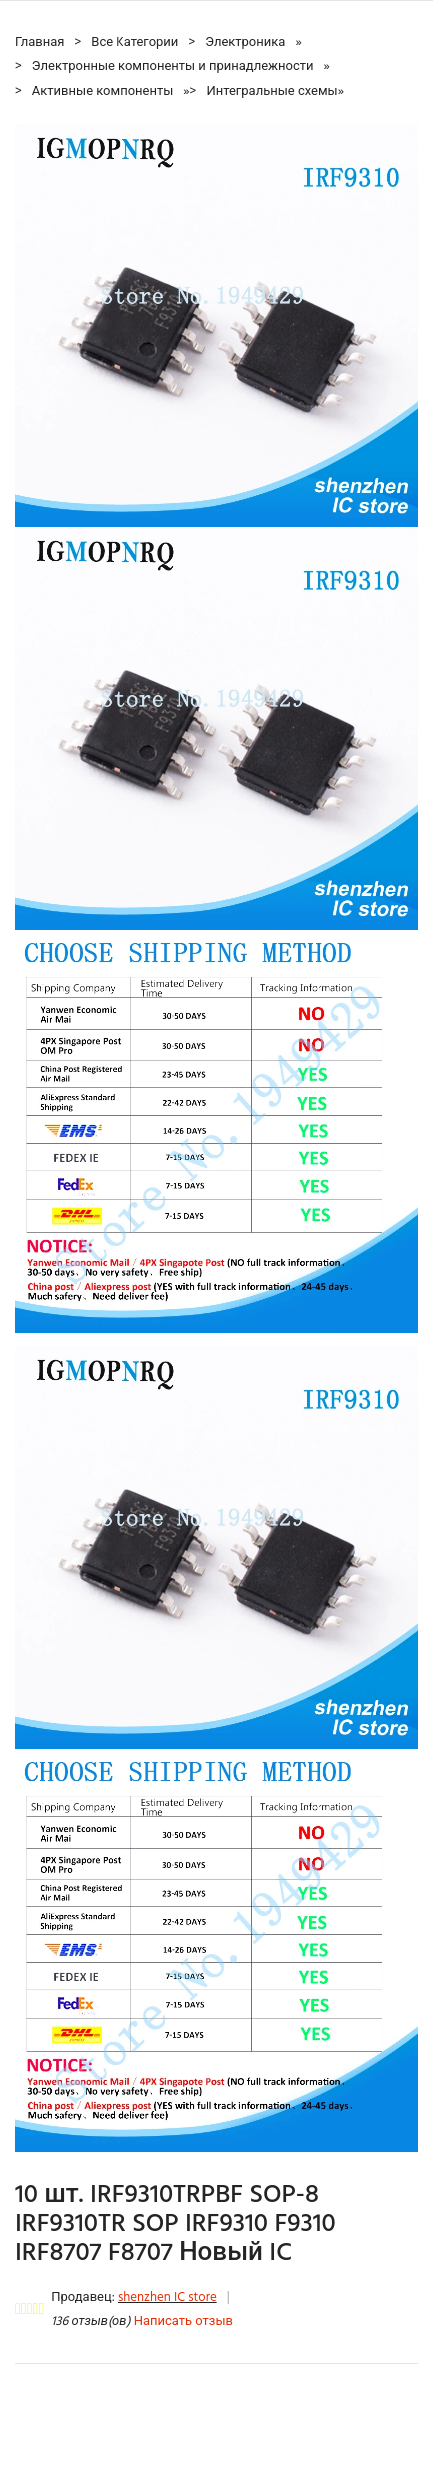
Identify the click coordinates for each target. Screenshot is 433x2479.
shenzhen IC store (167, 2297)
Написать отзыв (183, 2321)
